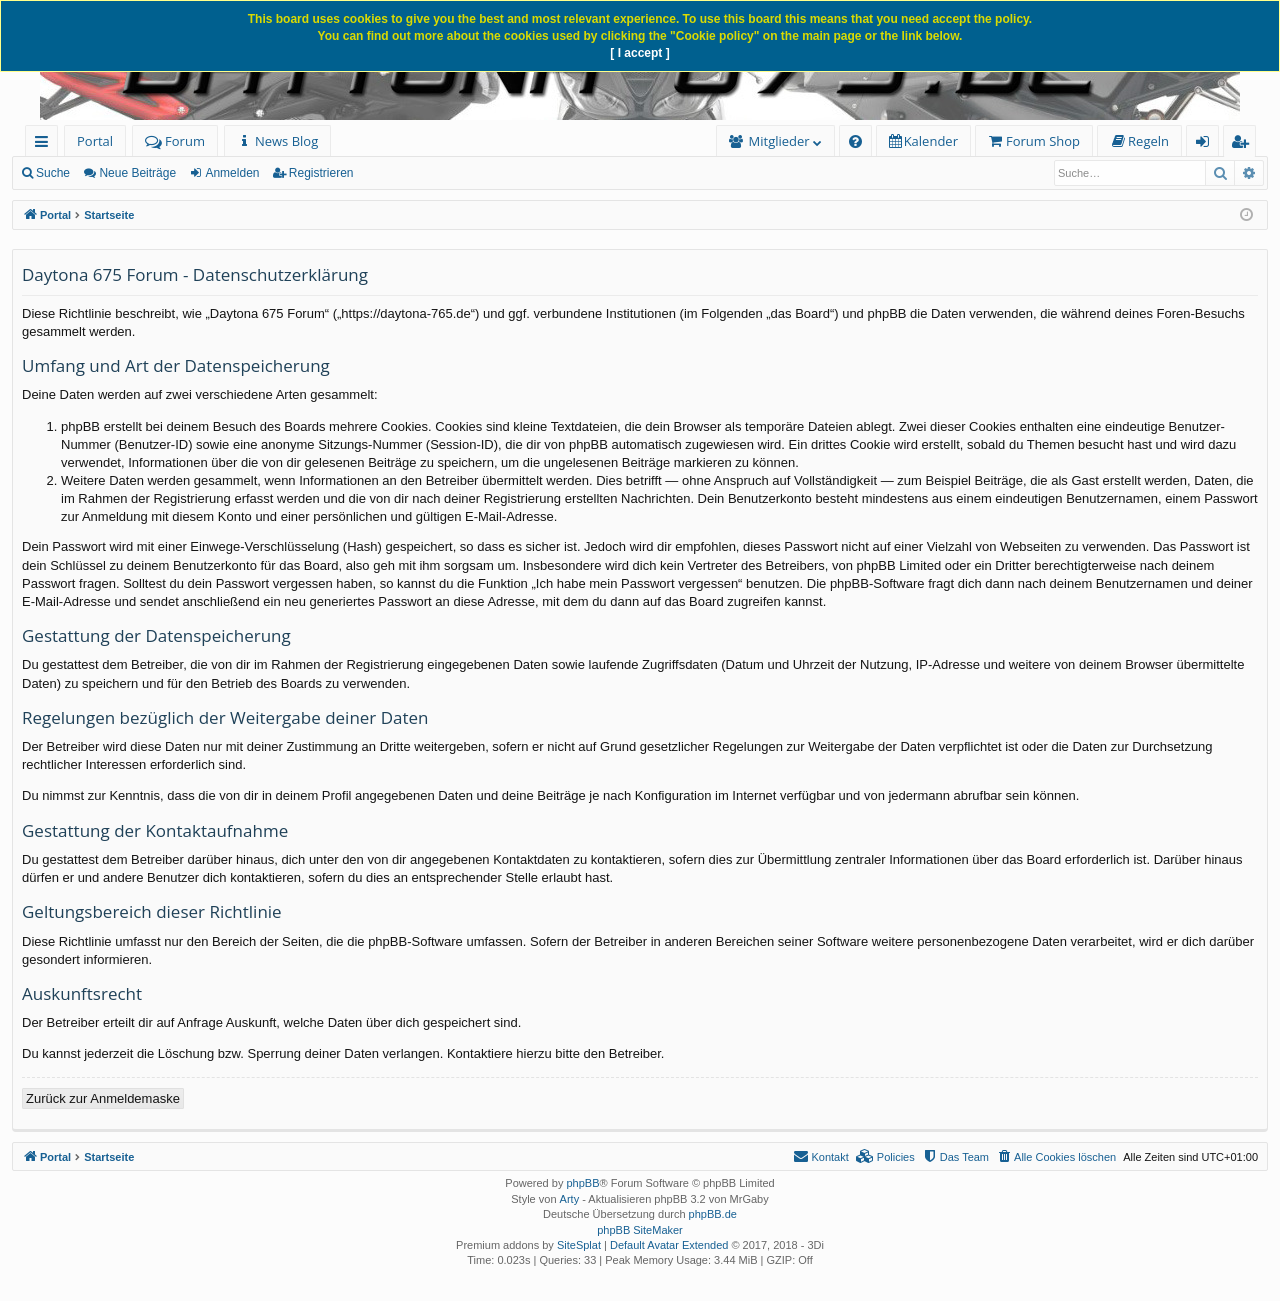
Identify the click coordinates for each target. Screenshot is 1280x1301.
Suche (53, 173)
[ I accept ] (639, 53)
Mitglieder (779, 141)
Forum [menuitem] (175, 141)
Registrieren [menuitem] (1244, 144)
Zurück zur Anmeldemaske (103, 1098)
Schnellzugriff (45, 144)
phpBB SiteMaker (640, 1230)
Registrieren (321, 173)
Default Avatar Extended (669, 1245)
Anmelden (232, 173)
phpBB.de (713, 1214)
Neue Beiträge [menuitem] (137, 173)
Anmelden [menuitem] (1208, 144)
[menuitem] (277, 141)
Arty (570, 1199)
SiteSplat (579, 1245)
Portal (95, 141)
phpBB (582, 1183)
